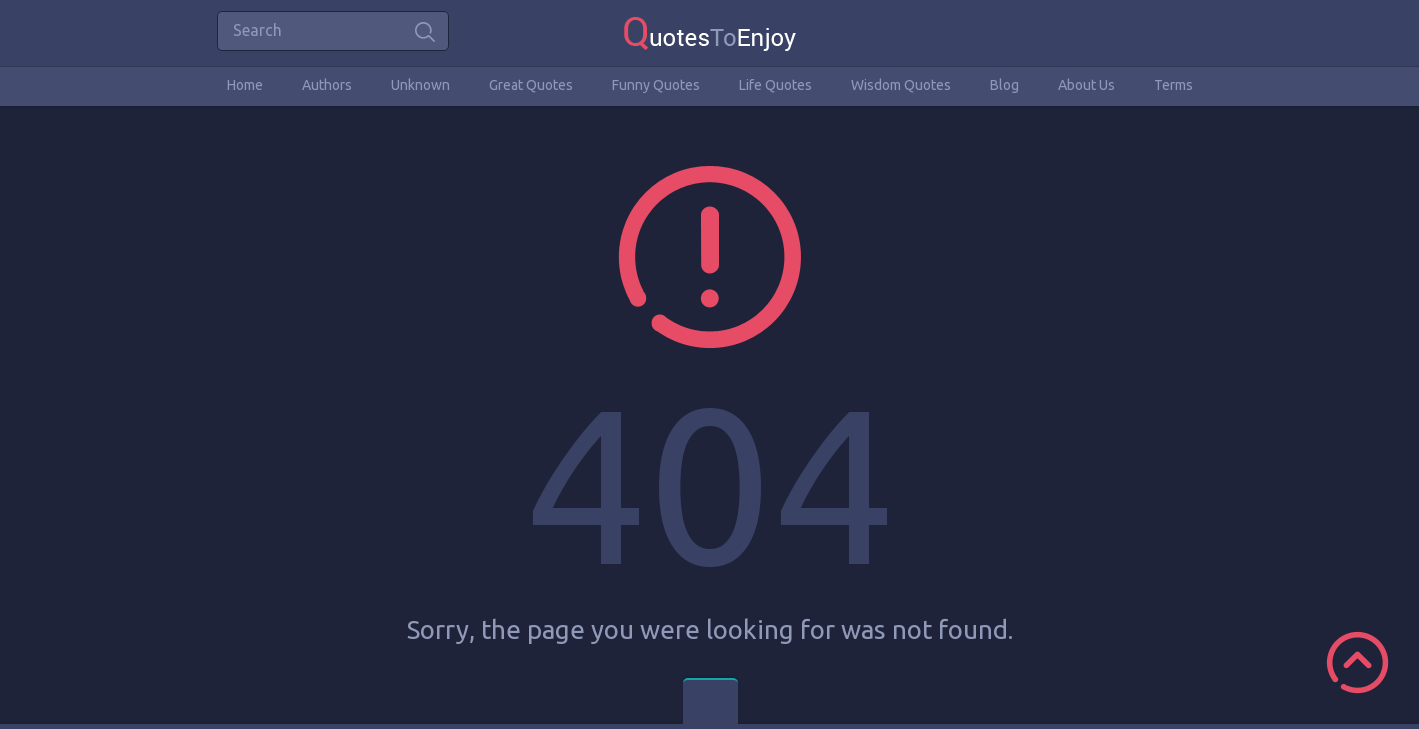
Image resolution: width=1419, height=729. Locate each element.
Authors (327, 85)
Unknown (420, 85)
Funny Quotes (656, 85)
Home (245, 85)
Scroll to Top (1357, 662)
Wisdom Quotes (901, 85)
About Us (1086, 85)
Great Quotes (531, 85)
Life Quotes (775, 85)
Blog (1004, 85)
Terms (1173, 85)
